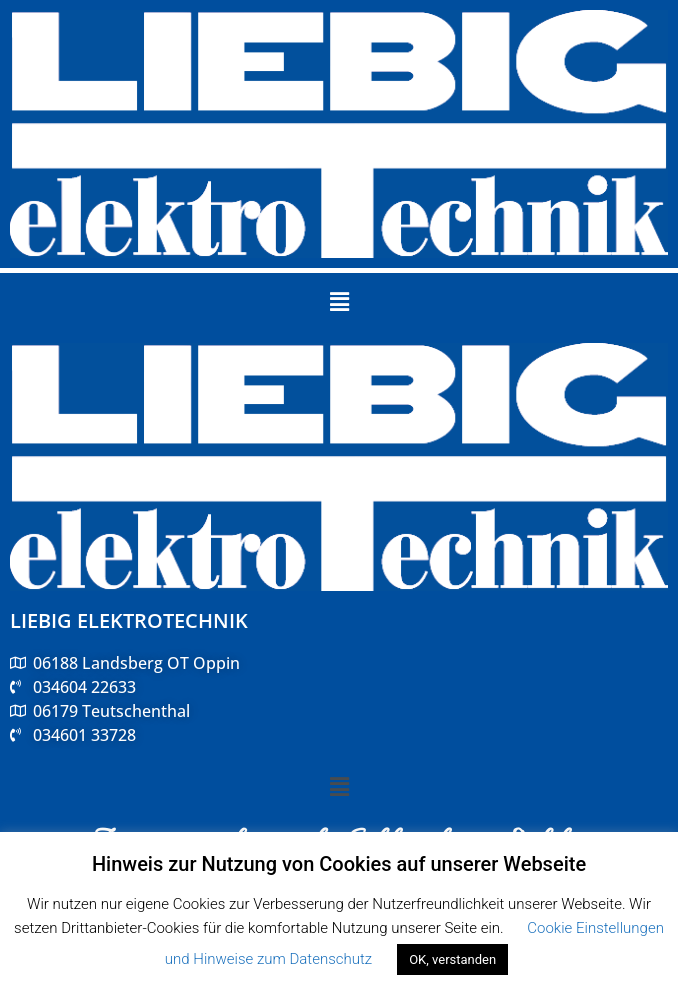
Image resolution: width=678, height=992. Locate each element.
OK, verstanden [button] (452, 959)
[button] (339, 302)
